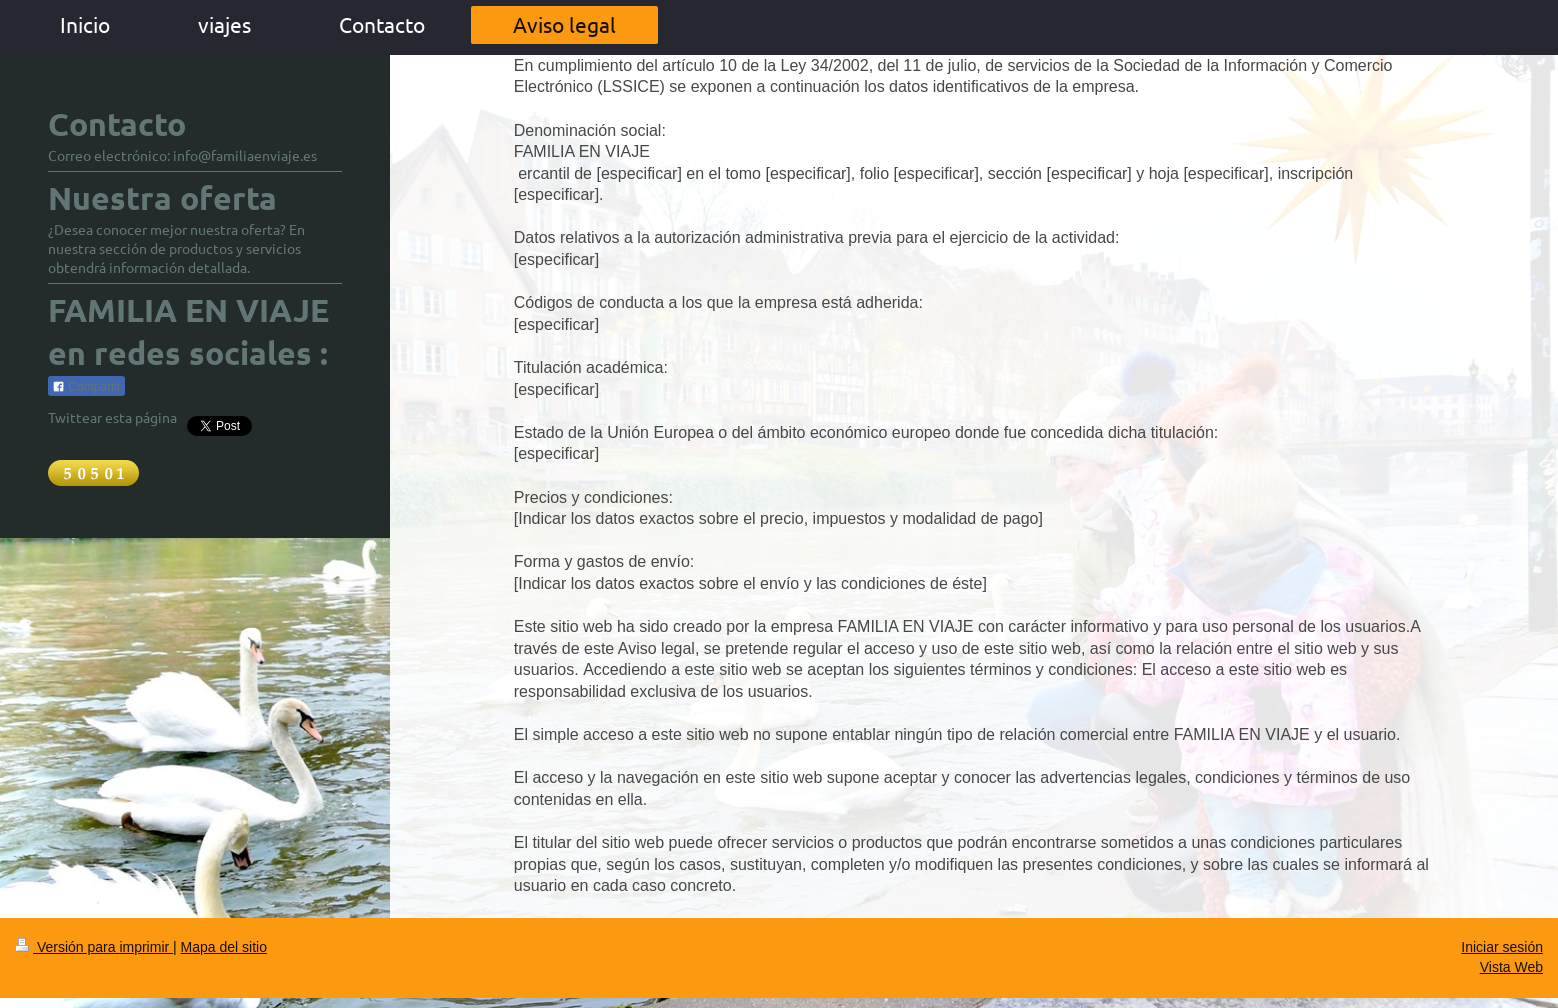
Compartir (86, 387)
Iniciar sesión (1502, 947)
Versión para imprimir (94, 947)
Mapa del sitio (224, 947)
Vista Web (1511, 967)
